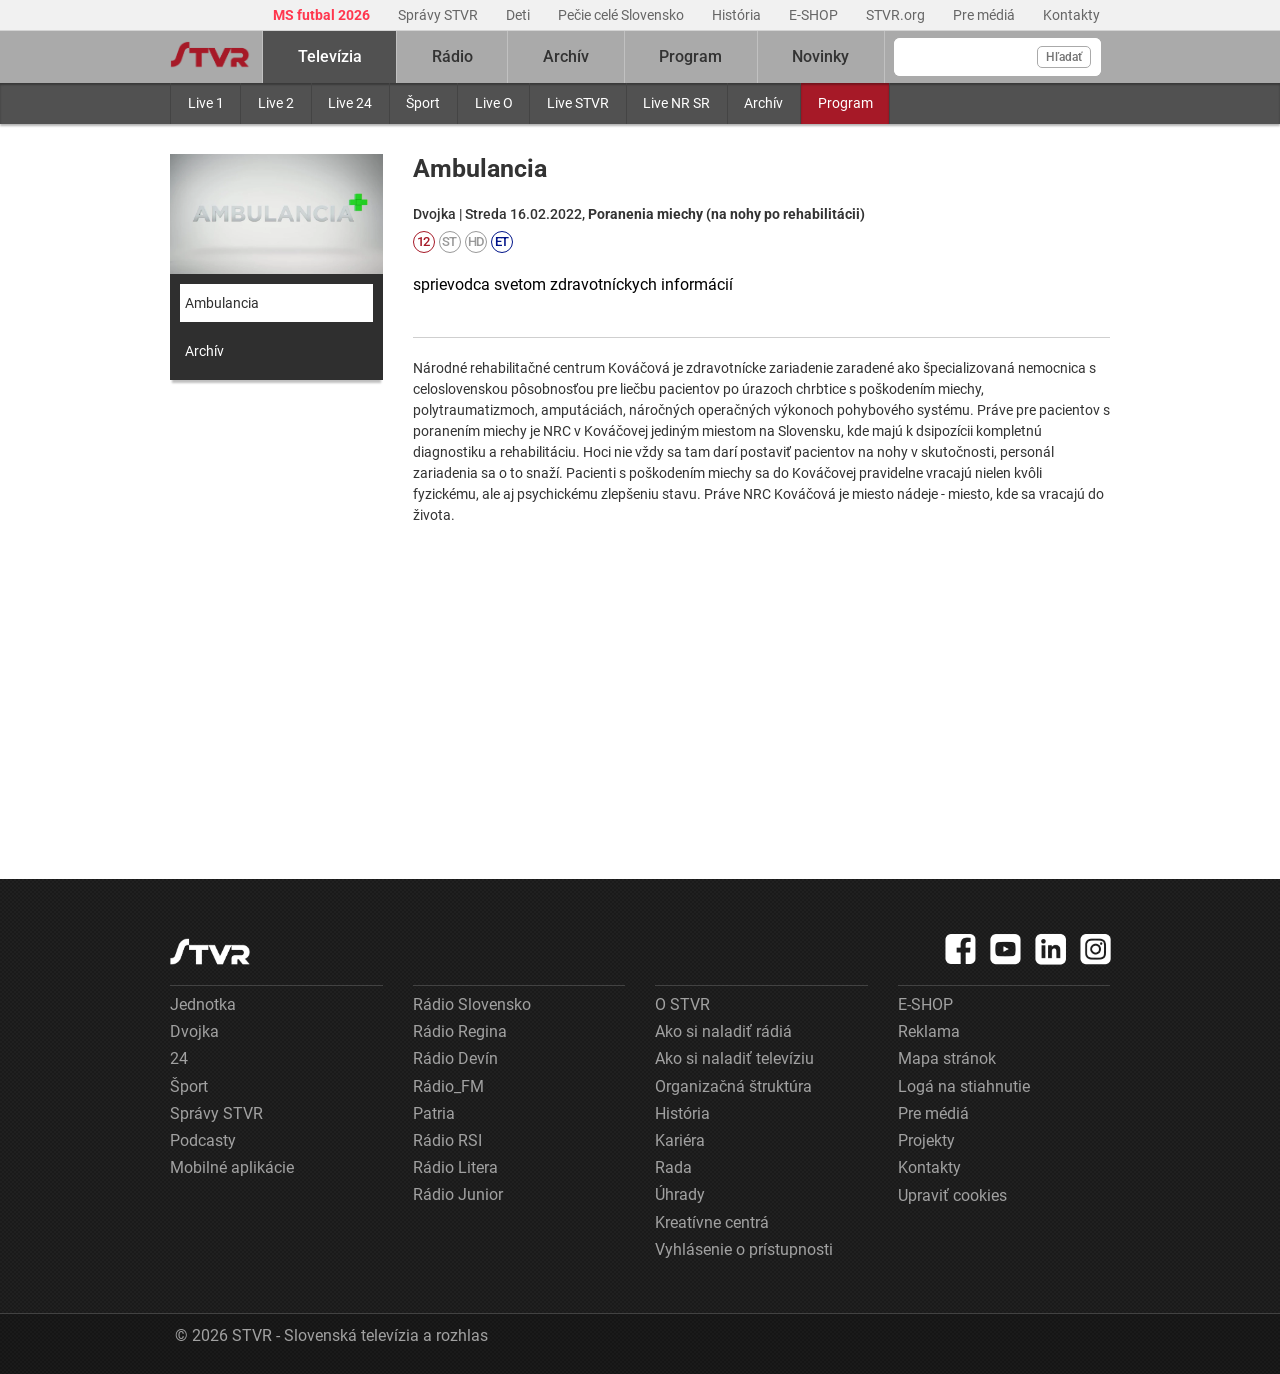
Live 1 (206, 103)
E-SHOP (815, 15)
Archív (763, 103)
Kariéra (680, 1140)
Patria (434, 1113)
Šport (423, 103)
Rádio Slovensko (472, 1004)
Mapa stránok (947, 1058)
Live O (494, 103)
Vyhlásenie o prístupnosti (744, 1249)
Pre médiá (985, 15)
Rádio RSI (447, 1140)
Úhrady (680, 1194)
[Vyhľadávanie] (997, 57)
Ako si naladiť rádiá (723, 1031)
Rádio (452, 56)
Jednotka (203, 1004)
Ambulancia (222, 303)
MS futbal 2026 (323, 15)
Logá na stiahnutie (964, 1086)
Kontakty (1071, 15)
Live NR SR (676, 103)
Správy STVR (439, 15)
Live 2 (276, 103)
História (738, 15)
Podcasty (203, 1140)
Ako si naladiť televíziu (734, 1058)
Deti (519, 15)
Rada (673, 1167)
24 (179, 1058)
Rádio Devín (455, 1058)
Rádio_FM (448, 1086)
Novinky (820, 56)
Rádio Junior (458, 1194)
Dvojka (194, 1031)
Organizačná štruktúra (733, 1086)
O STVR (682, 1004)
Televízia (330, 56)
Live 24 (350, 103)
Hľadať (1064, 57)
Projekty (926, 1140)
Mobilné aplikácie (232, 1167)
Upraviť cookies (952, 1195)
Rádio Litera (455, 1167)
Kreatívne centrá (712, 1222)
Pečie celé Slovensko (622, 15)
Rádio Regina (460, 1031)
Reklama (929, 1031)
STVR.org (897, 15)
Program (845, 103)
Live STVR (578, 103)
